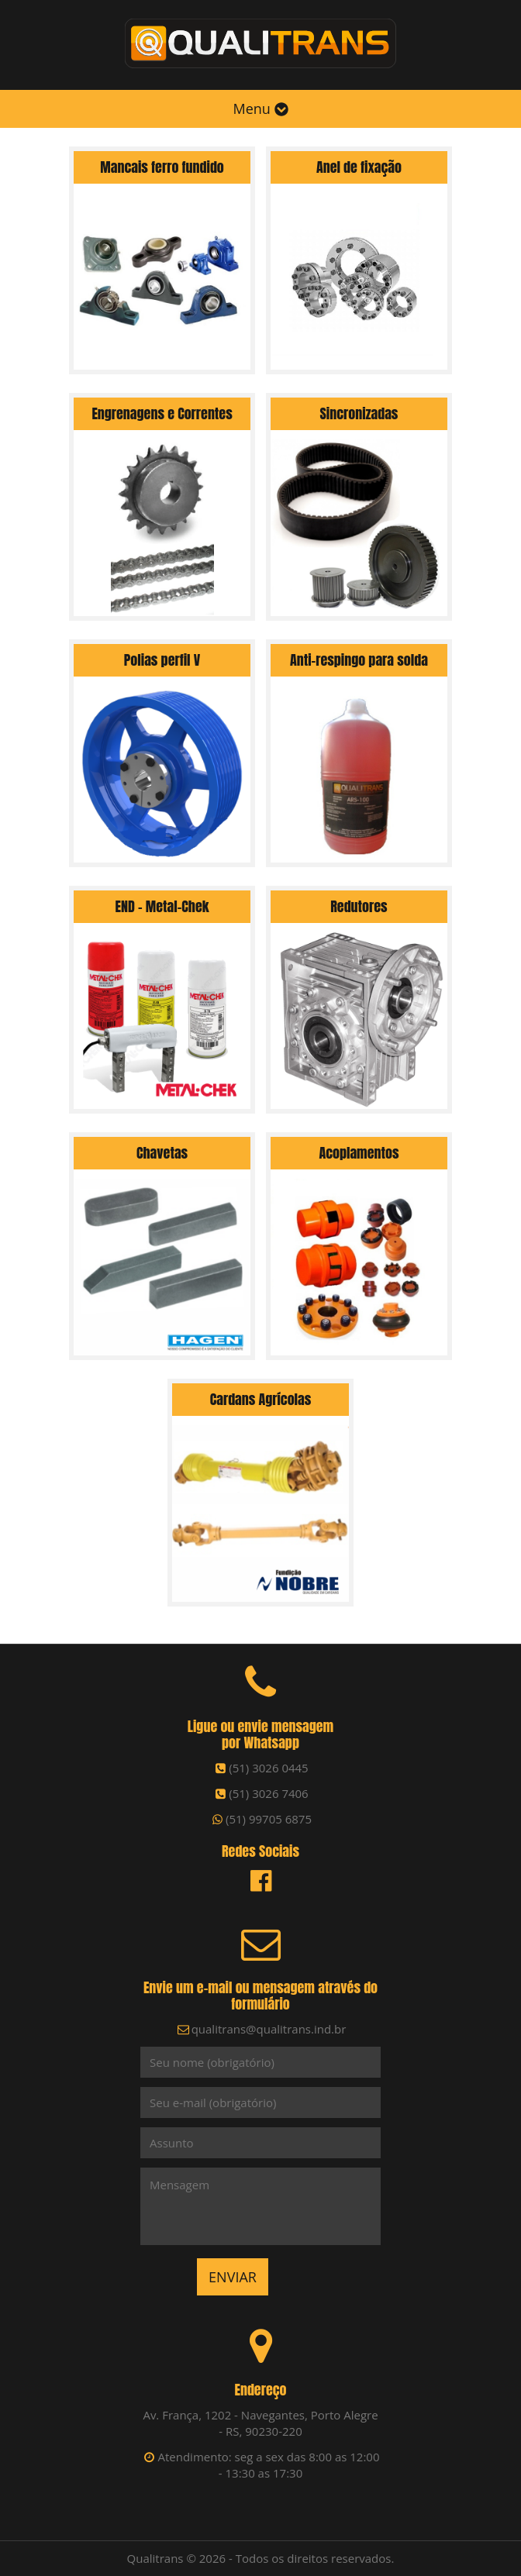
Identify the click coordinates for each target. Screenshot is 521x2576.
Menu (260, 108)
